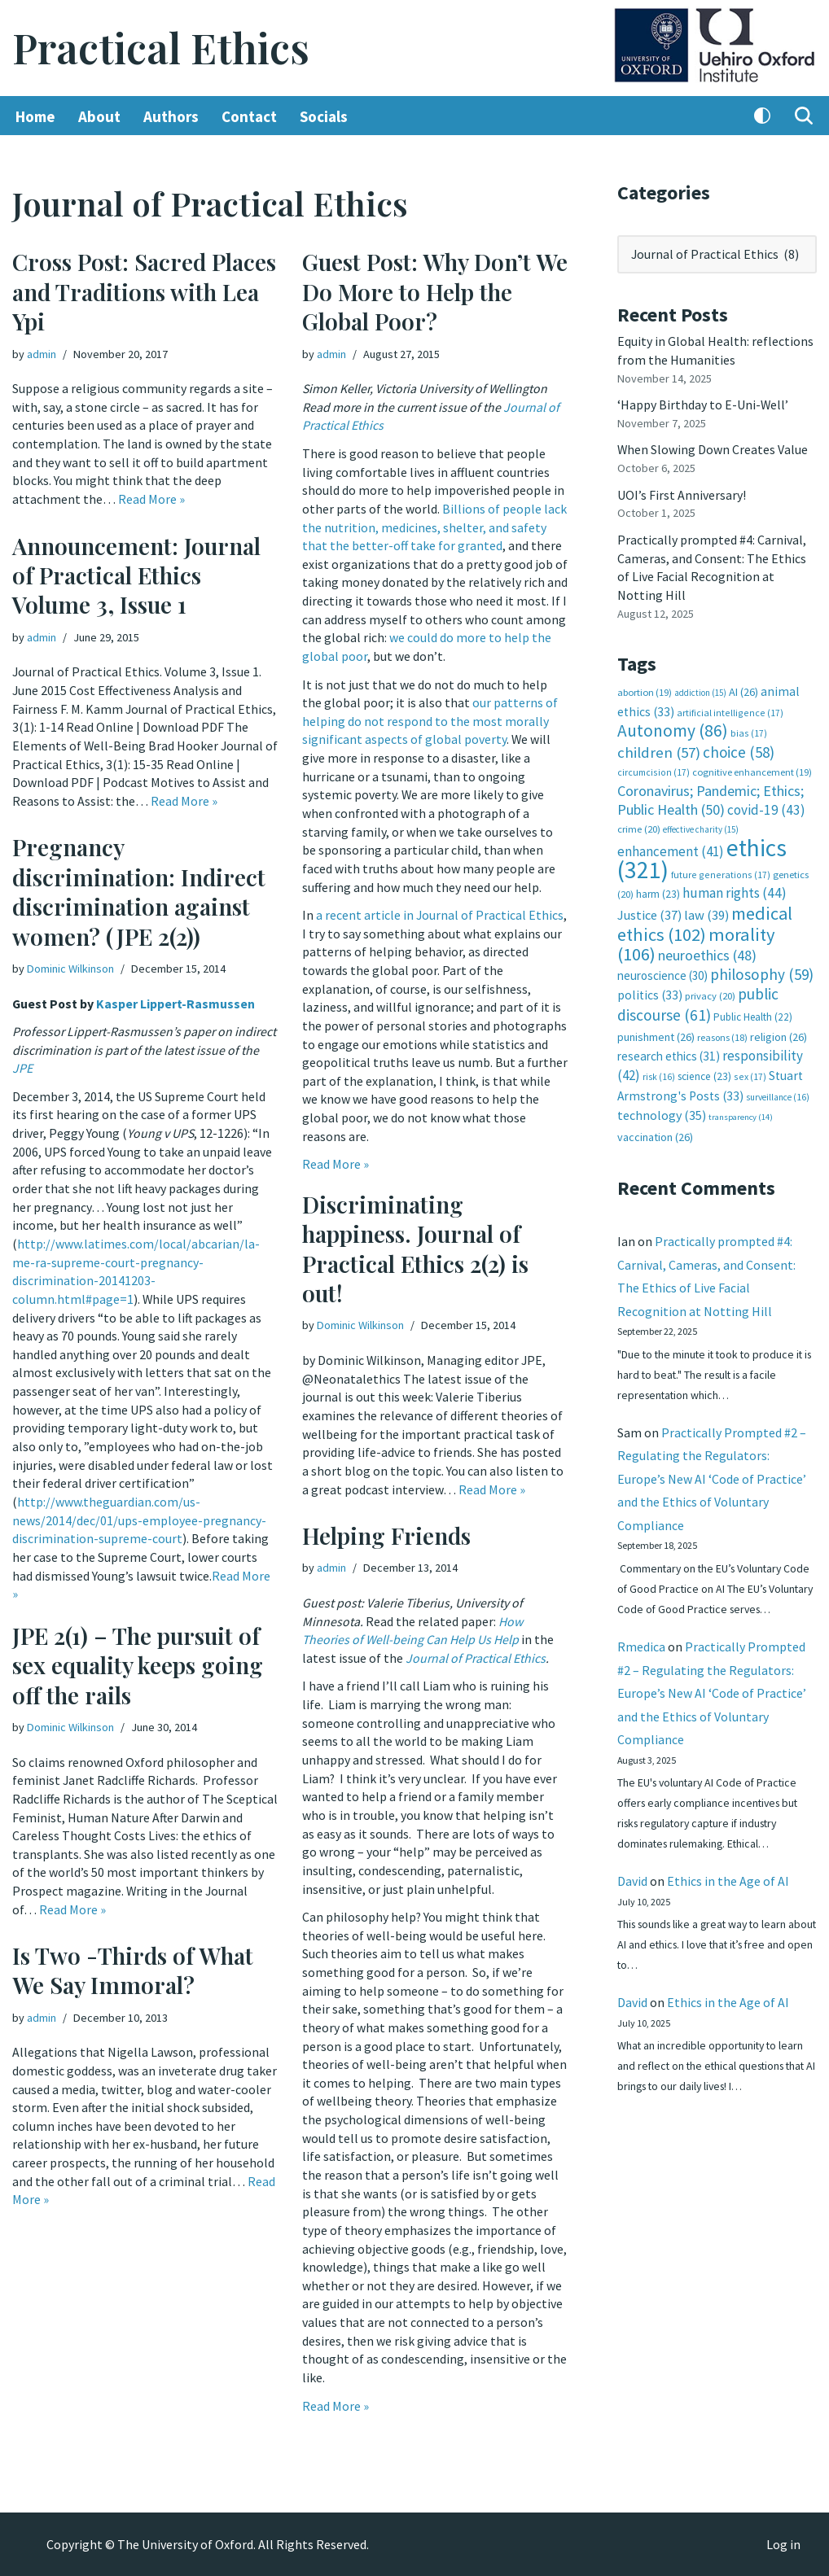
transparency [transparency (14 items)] (740, 1109)
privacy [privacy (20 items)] (710, 989)
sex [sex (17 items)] (750, 1069)
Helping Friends (386, 1535)
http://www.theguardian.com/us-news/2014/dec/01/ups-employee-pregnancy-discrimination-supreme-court (139, 1515)
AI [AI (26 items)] (743, 688)
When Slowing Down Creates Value (713, 448)
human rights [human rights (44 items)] (734, 888)
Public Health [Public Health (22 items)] (752, 1010)
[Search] (804, 116)
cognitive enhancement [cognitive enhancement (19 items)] (752, 768)
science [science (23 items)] (704, 1069)
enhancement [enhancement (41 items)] (670, 846)
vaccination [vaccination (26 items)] (655, 1129)
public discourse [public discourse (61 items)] (698, 997)
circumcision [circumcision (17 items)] (653, 768)
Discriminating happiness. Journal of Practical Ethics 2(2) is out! (415, 1248)
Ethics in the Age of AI (728, 1900)
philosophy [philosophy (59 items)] (762, 967)
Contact (249, 116)
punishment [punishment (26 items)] (656, 1029)
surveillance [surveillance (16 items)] (777, 1089)
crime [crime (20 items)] (638, 824)
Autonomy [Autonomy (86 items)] (672, 726)
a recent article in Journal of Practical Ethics (440, 910)
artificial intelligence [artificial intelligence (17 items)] (730, 708)
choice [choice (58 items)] (738, 748)
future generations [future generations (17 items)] (720, 869)
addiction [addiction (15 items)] (700, 689)
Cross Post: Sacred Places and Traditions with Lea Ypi (144, 292)
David (632, 1900)
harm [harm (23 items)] (658, 889)
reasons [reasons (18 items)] (722, 1030)
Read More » (151, 498)
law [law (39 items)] (706, 909)
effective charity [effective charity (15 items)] (701, 824)
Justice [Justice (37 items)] (649, 909)
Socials (324, 116)
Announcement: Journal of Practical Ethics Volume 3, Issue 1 (136, 575)
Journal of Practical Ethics (476, 1657)
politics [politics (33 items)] (649, 988)
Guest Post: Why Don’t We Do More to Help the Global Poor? (435, 292)
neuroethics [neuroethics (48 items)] (707, 949)
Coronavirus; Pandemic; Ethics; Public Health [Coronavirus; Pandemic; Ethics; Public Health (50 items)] (710, 795)
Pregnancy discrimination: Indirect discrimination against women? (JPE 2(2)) (138, 892)
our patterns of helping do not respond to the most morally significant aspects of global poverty (430, 717)
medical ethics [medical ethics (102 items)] (704, 917)
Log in (783, 2544)
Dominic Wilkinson (70, 968)
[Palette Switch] (762, 116)
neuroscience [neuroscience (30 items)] (662, 969)
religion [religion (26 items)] (778, 1029)
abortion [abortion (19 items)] (644, 689)
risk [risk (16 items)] (659, 1069)
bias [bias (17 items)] (748, 729)
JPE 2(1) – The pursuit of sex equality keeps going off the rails (137, 1665)
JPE (56, 1068)
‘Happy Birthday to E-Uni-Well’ (703, 404)
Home (35, 116)
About (99, 116)
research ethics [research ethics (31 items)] (668, 1049)
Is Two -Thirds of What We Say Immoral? (132, 1970)
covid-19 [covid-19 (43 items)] (766, 805)
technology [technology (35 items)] (661, 1108)
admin (41, 354)
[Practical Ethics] (160, 48)
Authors (171, 116)
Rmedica (641, 1663)
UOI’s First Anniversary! (681, 493)
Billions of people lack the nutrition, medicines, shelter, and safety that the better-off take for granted (434, 526)
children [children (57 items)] (658, 748)
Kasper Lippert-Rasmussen (177, 1003)
